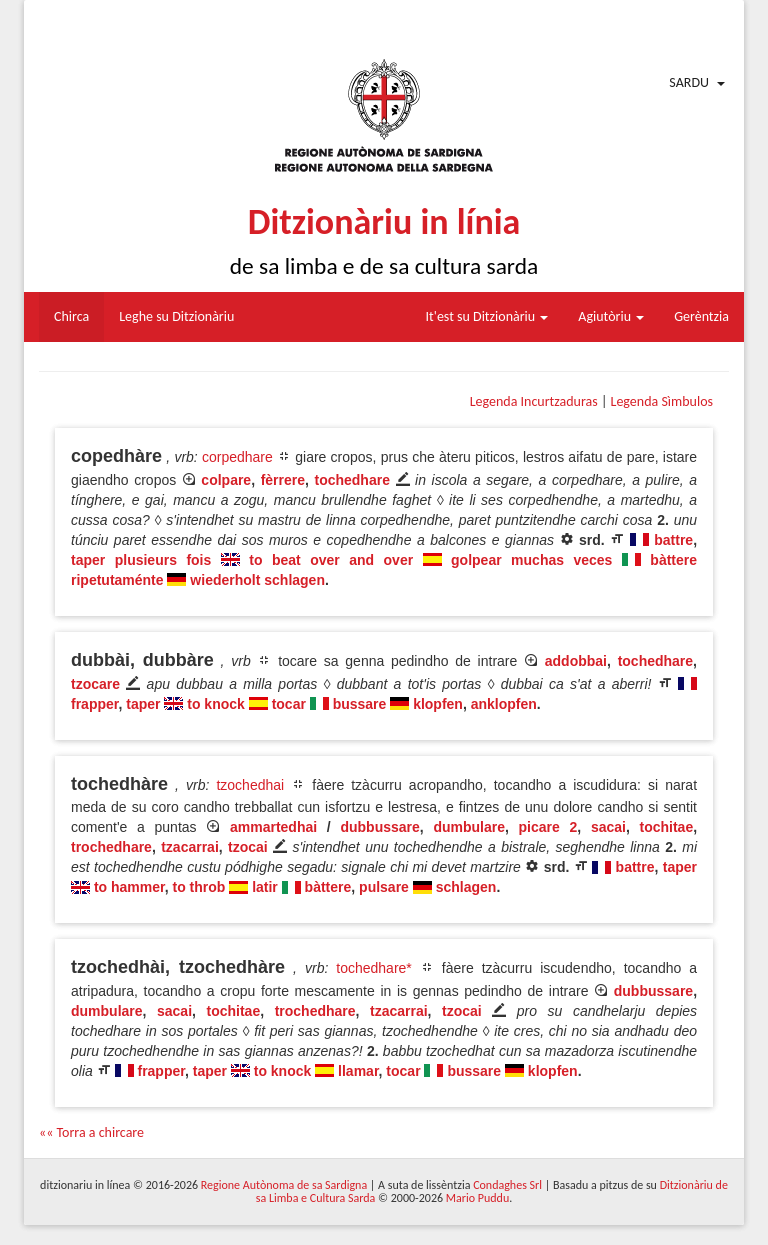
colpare (226, 480)
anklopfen (504, 704)
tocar (289, 704)
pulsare (384, 887)
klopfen (438, 704)
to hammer (129, 887)
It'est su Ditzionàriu (487, 316)
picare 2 (548, 827)
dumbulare (469, 827)
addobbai (576, 661)
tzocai (248, 847)
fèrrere (283, 480)
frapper (94, 704)
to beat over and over (331, 560)
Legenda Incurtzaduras (534, 401)
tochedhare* (374, 968)
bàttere (328, 887)
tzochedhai (250, 785)
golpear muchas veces (531, 560)
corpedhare (237, 457)
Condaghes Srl (507, 1185)
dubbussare (379, 827)
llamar (358, 1071)
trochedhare (111, 847)
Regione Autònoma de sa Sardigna (284, 1185)
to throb (198, 887)
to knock (216, 704)
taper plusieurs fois (141, 560)
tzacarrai (190, 847)
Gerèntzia (701, 316)
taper (143, 704)
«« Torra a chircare (91, 1132)
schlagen (466, 887)
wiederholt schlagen (257, 580)
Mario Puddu (477, 1198)
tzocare (95, 684)
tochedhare (351, 480)
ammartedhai (273, 827)
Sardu (689, 82)
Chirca (71, 316)
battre (673, 540)
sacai (608, 827)
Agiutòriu (611, 316)
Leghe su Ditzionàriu (176, 316)
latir (265, 887)
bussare (360, 704)
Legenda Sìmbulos (662, 401)
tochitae (667, 827)
